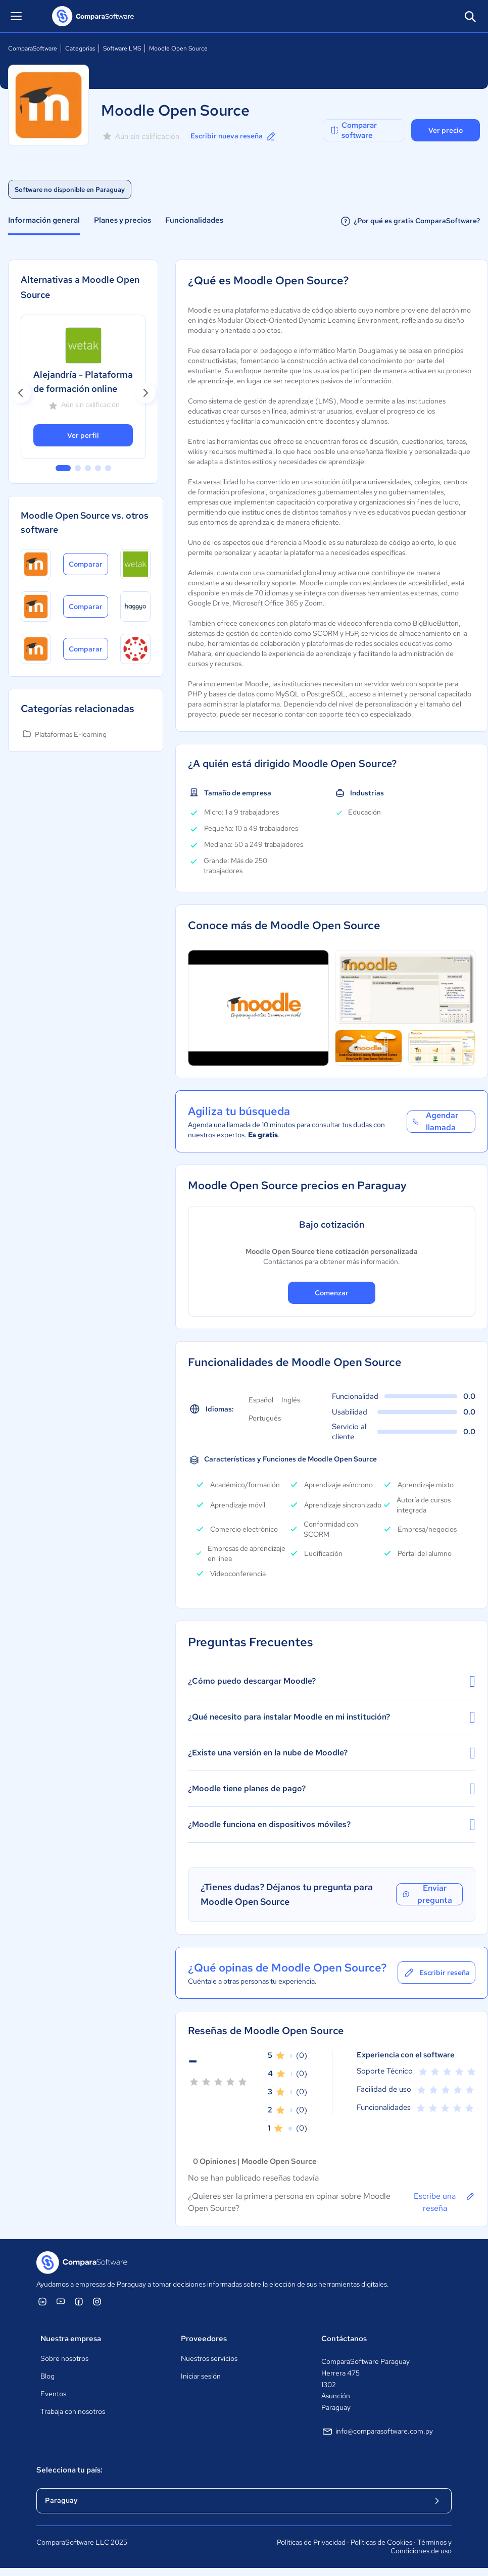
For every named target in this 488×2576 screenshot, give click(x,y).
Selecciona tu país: (69, 2470)
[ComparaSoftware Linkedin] (42, 2301)
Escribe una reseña (444, 2201)
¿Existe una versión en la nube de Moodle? (331, 1753)
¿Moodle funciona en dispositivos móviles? (331, 1824)
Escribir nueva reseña (233, 136)
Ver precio (445, 130)
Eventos (53, 2393)
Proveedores (204, 2339)
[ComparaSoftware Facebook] (79, 2301)
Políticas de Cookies (381, 2542)
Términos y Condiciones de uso (421, 2547)
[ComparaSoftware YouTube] (61, 2301)
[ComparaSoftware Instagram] (97, 2301)
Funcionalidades (194, 220)
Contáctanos (344, 2339)
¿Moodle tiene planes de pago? (331, 1789)
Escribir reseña (436, 1972)
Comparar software (353, 130)
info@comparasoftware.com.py (377, 2432)
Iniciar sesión (201, 2376)
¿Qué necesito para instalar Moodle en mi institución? (331, 1717)
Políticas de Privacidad (311, 2542)
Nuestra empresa (70, 2339)
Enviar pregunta (427, 1894)
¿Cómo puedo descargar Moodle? (331, 1681)
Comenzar (332, 1292)
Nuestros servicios (209, 2358)
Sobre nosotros (64, 2358)
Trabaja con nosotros (72, 2411)
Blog (47, 2376)
